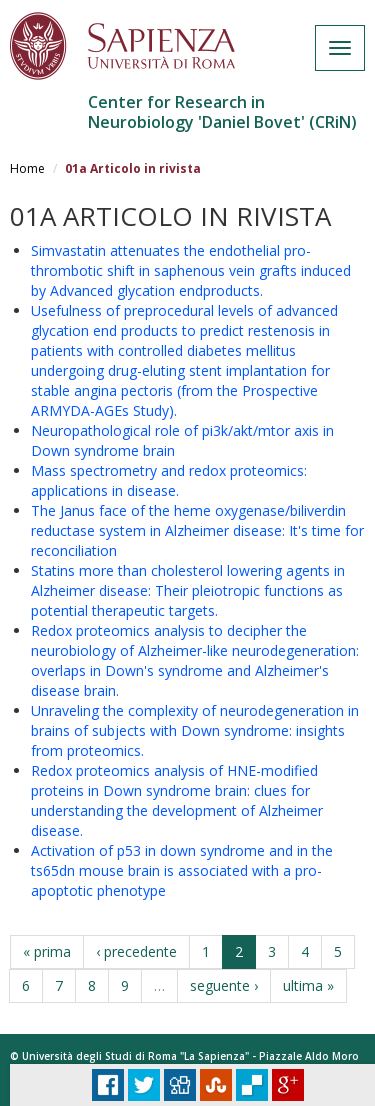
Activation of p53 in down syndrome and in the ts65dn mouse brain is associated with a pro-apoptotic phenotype (182, 870)
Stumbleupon (216, 1085)
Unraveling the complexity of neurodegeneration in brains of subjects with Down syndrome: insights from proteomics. (195, 730)
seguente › (224, 985)
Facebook (108, 1085)
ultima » (308, 985)
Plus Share (288, 1085)
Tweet (144, 1085)
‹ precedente (136, 951)
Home (27, 168)
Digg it (180, 1085)
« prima (47, 951)
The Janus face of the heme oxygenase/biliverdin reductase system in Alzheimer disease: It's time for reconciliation (197, 530)
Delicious (252, 1085)
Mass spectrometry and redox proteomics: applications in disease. (169, 480)
